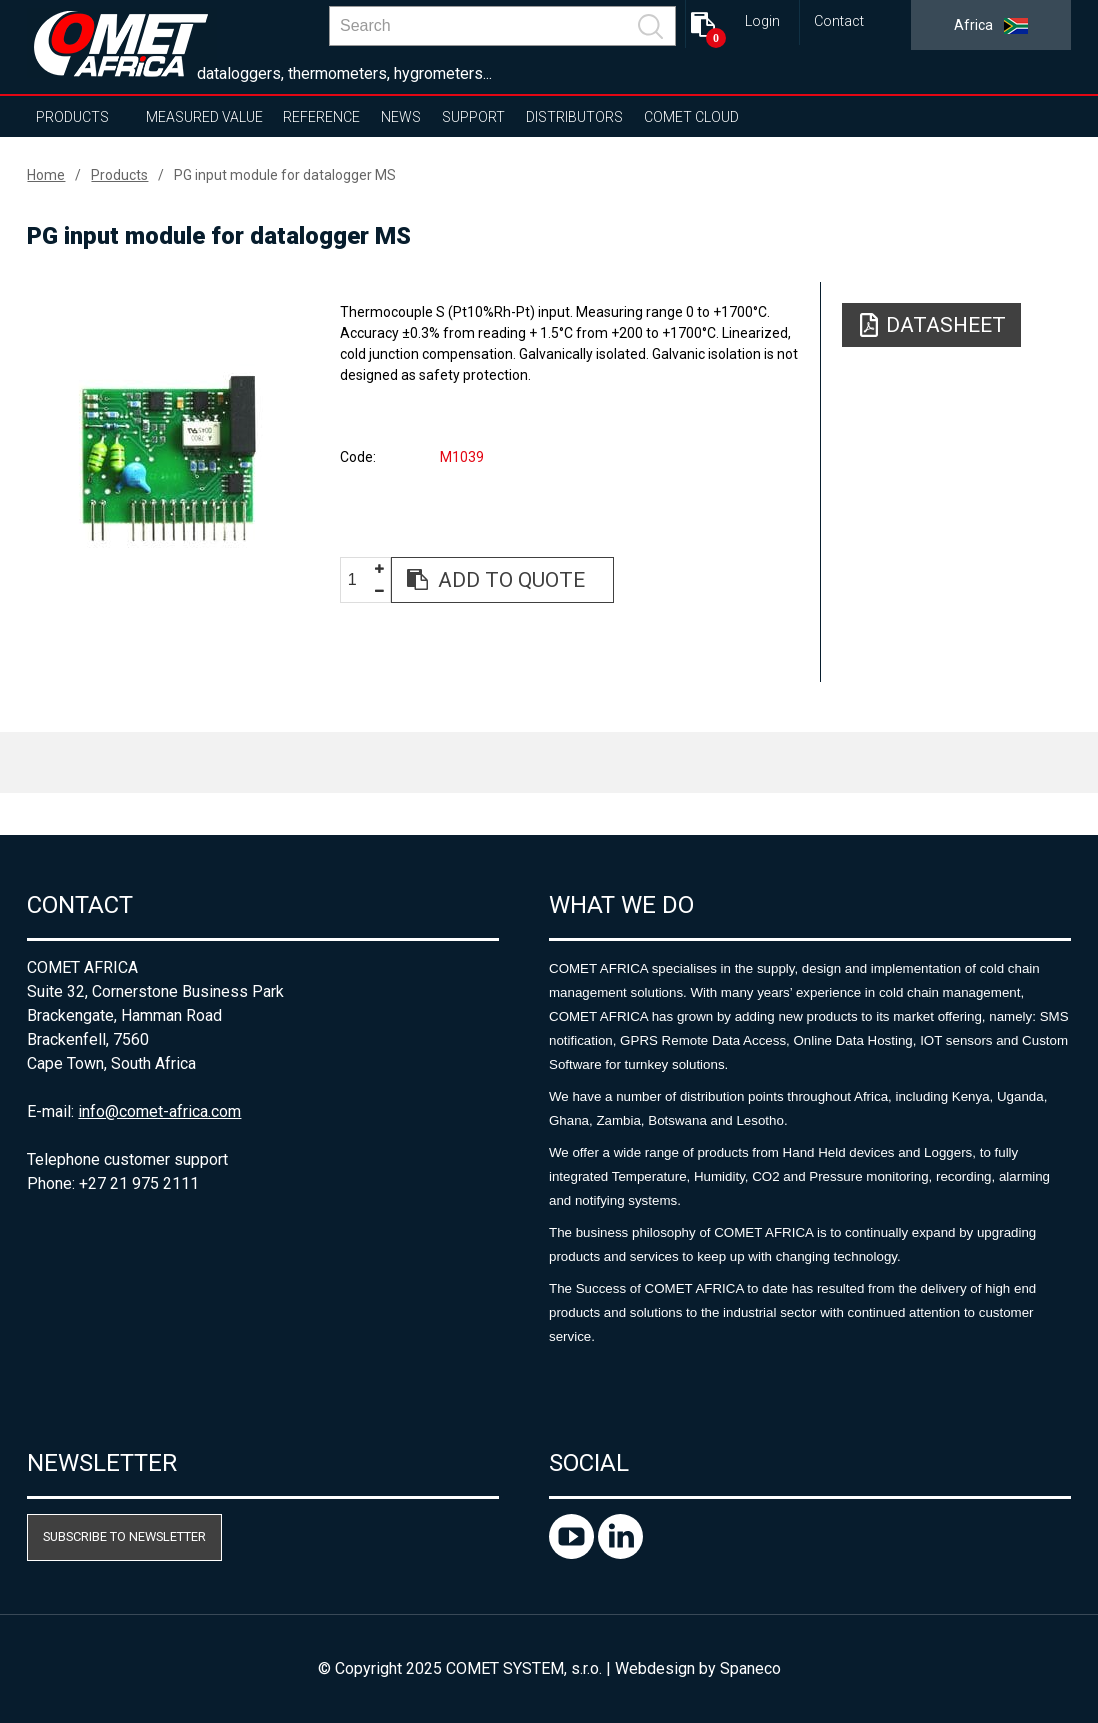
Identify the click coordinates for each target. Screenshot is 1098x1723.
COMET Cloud (691, 117)
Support (473, 117)
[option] (168, 457)
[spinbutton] (360, 580)
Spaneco (750, 1668)
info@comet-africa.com (159, 1111)
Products (72, 117)
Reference (321, 117)
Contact (839, 21)
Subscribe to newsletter (124, 1536)
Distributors (574, 117)
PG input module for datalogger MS (285, 175)
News (401, 117)
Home (46, 175)
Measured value (204, 117)
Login (762, 21)
